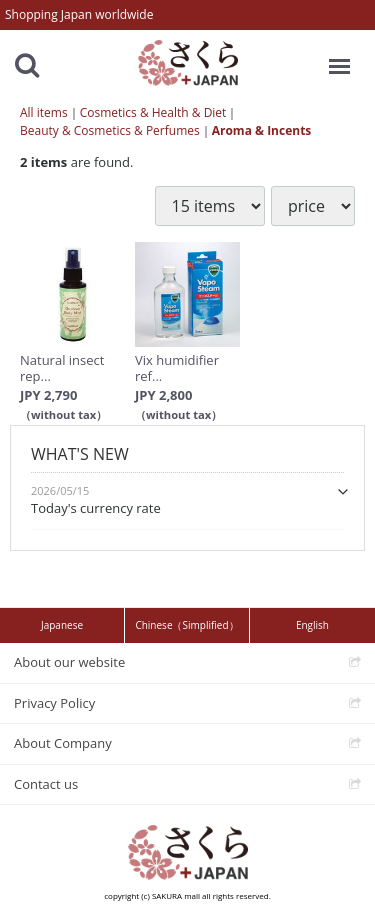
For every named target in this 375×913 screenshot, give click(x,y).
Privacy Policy (54, 702)
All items (44, 112)
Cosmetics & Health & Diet (153, 112)
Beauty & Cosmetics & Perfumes (110, 130)
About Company (63, 743)
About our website (69, 662)
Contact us (46, 783)
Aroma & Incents (262, 130)
